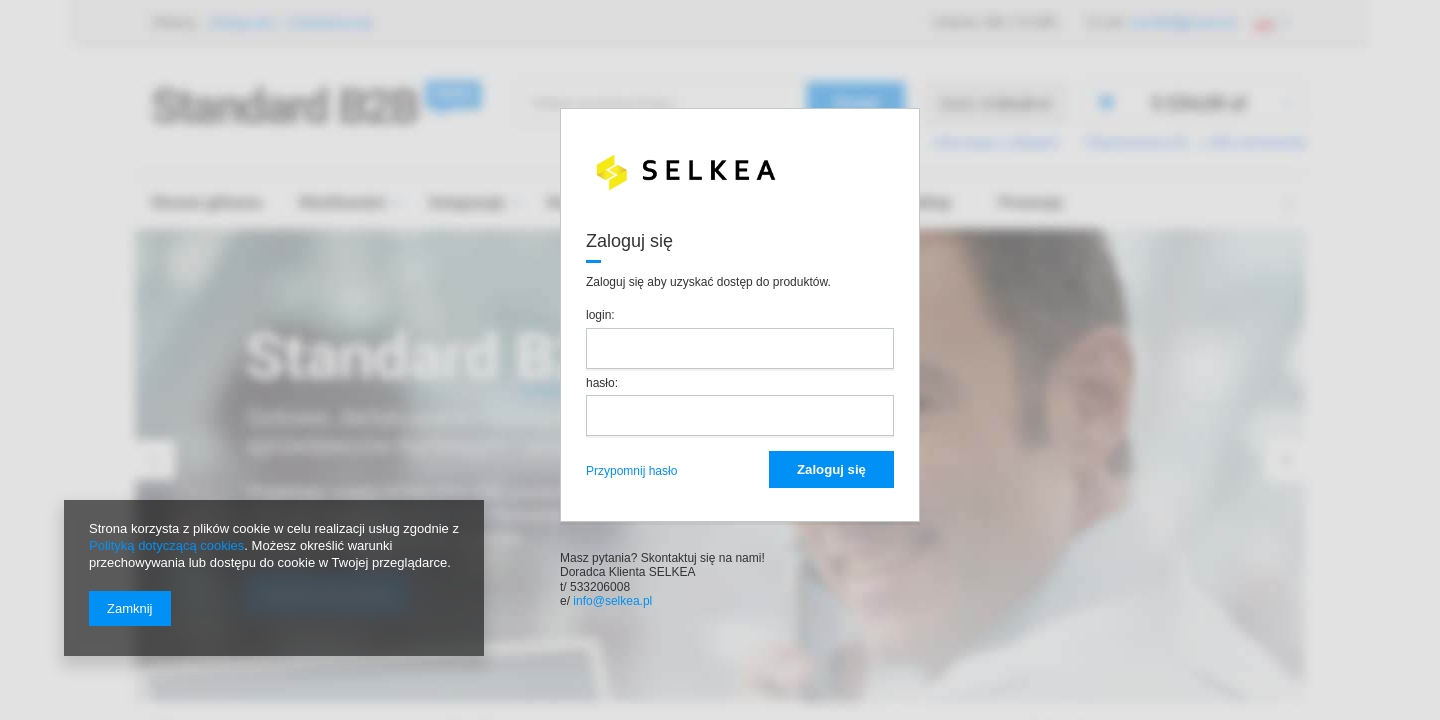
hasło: (603, 383)
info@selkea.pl (611, 601)
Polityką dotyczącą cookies (166, 545)
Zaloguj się (831, 469)
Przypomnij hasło (631, 471)
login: (602, 315)
